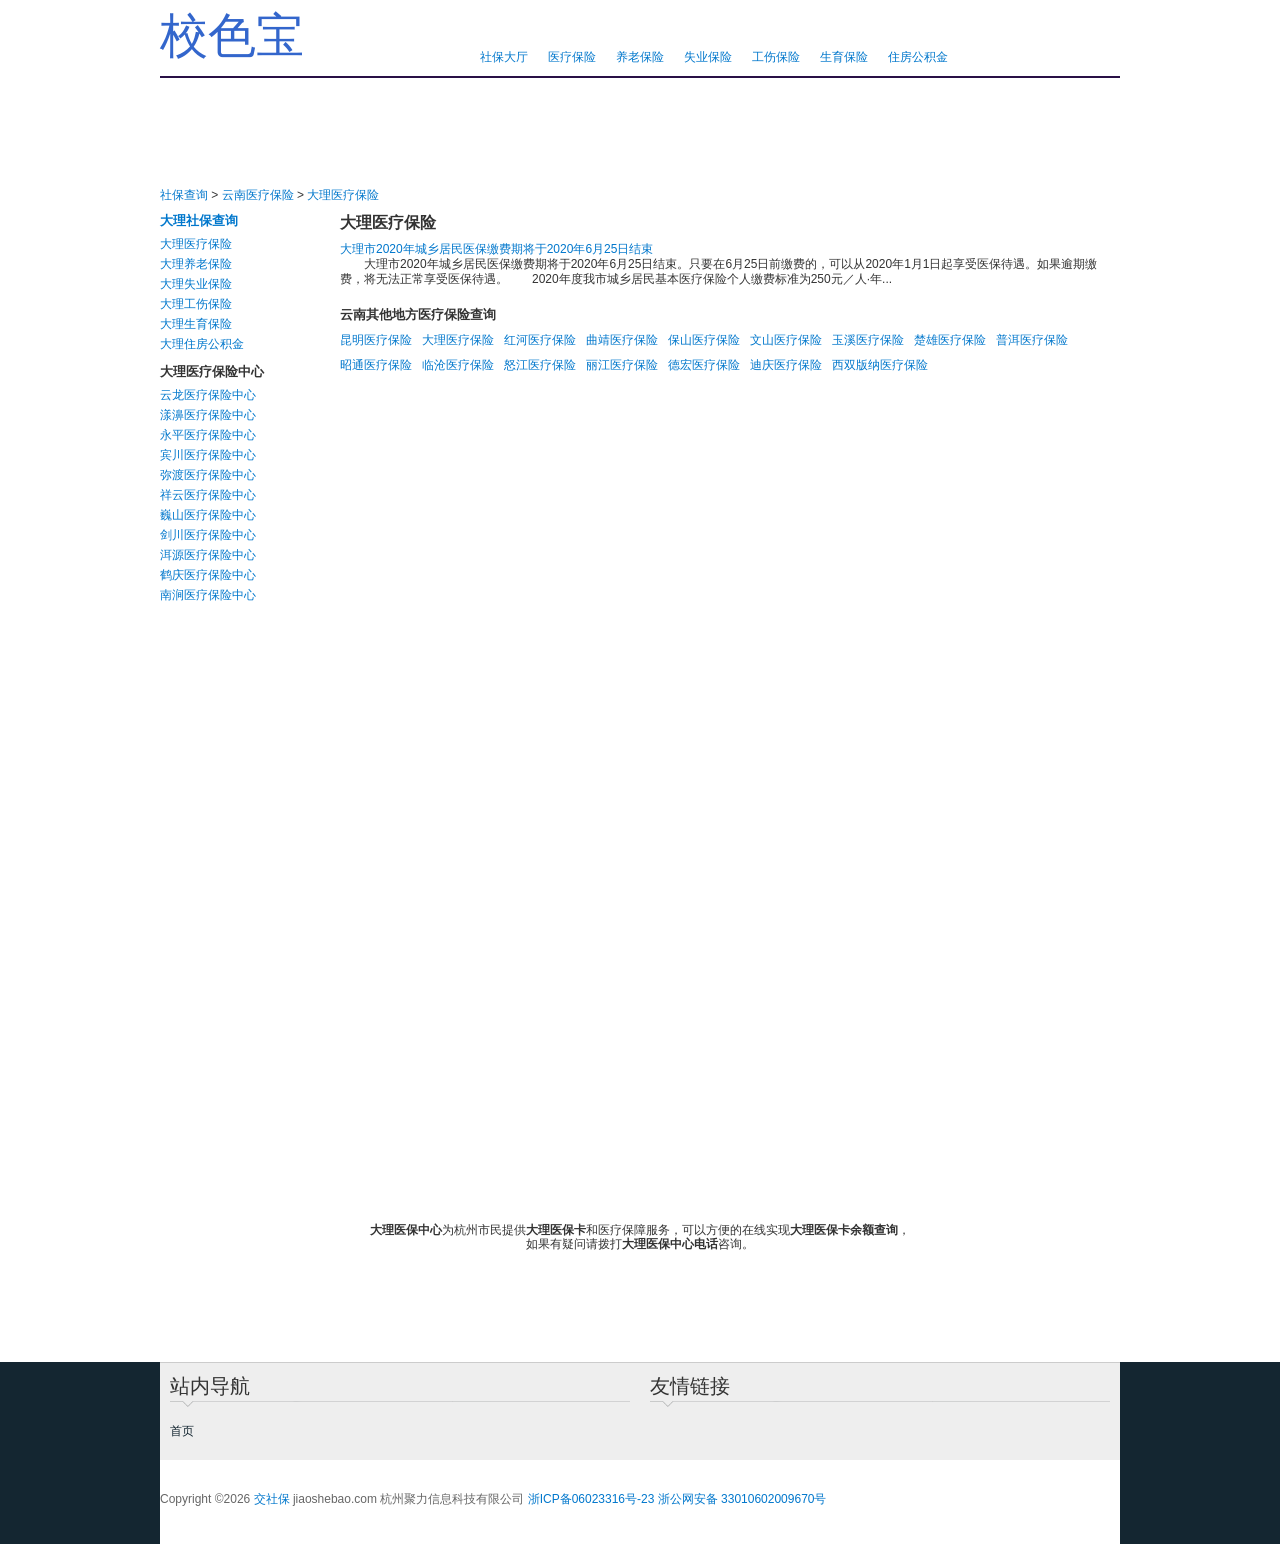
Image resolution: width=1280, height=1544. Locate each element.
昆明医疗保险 (376, 340)
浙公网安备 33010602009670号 (742, 1499)
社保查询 (184, 195)
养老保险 (640, 57)
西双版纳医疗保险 (880, 365)
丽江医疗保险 (622, 365)
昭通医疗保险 (376, 365)
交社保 (272, 1499)
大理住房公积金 (202, 344)
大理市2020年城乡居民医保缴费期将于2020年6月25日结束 (496, 249)
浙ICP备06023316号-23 (591, 1499)
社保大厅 (504, 57)
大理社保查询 (199, 220)
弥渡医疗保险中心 (208, 475)
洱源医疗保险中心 (208, 555)
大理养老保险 (196, 264)
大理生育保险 (196, 324)
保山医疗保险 (704, 340)
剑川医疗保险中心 (208, 535)
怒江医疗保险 (540, 365)
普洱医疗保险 (1032, 340)
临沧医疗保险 (458, 365)
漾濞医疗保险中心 (208, 415)
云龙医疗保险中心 (208, 395)
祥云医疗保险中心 (208, 495)
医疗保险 (572, 57)
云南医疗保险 (258, 195)
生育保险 (844, 57)
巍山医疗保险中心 (208, 515)
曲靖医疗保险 (622, 340)
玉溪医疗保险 (868, 340)
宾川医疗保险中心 (208, 455)
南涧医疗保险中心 (208, 595)
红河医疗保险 (540, 340)
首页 (182, 1431)
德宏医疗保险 (704, 365)
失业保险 (708, 57)
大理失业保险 (196, 284)
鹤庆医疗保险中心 (208, 575)
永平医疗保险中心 (208, 435)
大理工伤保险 (196, 304)
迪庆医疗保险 (786, 365)
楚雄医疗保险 (950, 340)
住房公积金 (918, 57)
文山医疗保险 (786, 340)
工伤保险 (776, 57)
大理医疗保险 (343, 195)
